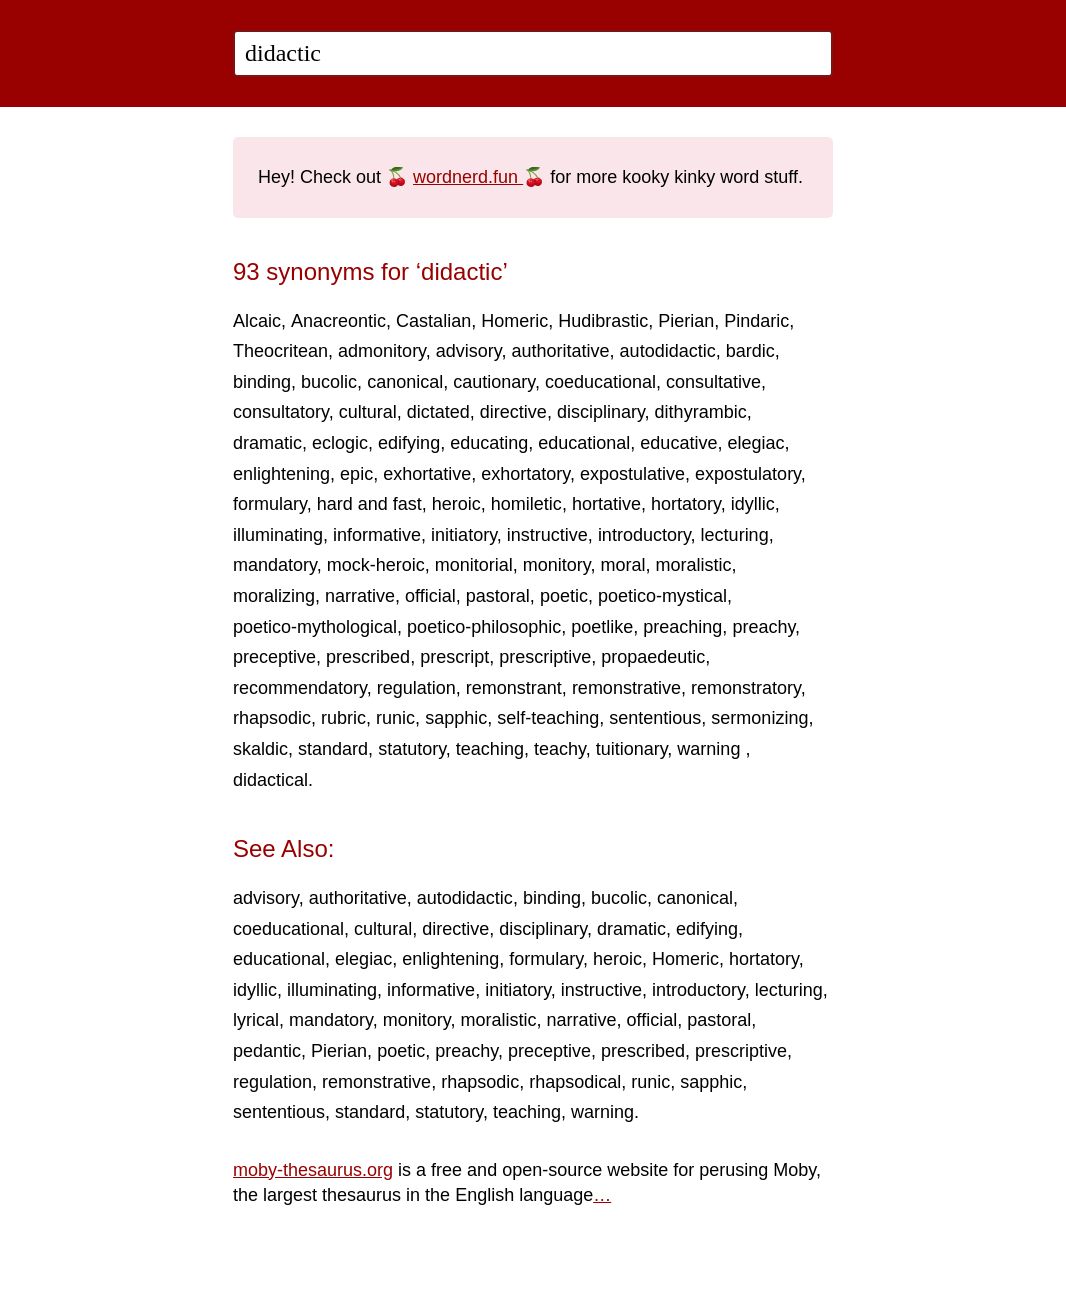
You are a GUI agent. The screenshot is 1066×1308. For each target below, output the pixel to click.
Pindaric (756, 321)
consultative (713, 382)
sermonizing (759, 718)
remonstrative (626, 688)
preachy (763, 627)
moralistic (694, 565)
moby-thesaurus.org (313, 1170)
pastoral (498, 596)
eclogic (340, 443)
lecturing (735, 535)
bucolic (329, 382)
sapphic (456, 718)
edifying (409, 443)
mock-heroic (376, 565)
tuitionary (632, 749)
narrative (360, 596)
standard (333, 749)
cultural (368, 412)
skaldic (260, 749)
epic (356, 474)
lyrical (256, 1020)
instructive (547, 535)
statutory (412, 749)
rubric (343, 718)
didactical (270, 780)
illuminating (278, 535)
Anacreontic (338, 321)
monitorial (474, 565)
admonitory (382, 351)
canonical (405, 382)
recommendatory (300, 688)
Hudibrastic (603, 321)
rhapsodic (272, 718)
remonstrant (514, 688)
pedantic (267, 1051)
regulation (416, 688)
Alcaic (257, 321)
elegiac (755, 443)
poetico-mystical (662, 596)
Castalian (433, 321)
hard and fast (369, 504)
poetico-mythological (315, 627)
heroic (456, 504)
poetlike (602, 627)
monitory (557, 565)
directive (513, 412)
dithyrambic (701, 412)
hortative (606, 504)
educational (584, 443)
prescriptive (545, 657)
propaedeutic (653, 657)
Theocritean (280, 351)
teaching (490, 749)
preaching (682, 627)
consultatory (281, 412)
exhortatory (525, 474)
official (430, 596)
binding (262, 382)
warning (711, 749)
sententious (655, 718)
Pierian (686, 321)
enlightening (281, 474)
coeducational (600, 382)
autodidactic (668, 351)
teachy (560, 749)
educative (678, 443)
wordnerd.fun (468, 177)
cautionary (494, 382)
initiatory (464, 535)
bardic (750, 351)
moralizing (274, 596)
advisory (469, 351)
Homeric (514, 321)
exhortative (427, 474)
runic (395, 718)
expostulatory (748, 474)
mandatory (275, 565)
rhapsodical (575, 1082)
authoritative (561, 351)
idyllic (753, 504)
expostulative (632, 474)
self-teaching (548, 718)
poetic (564, 596)
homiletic (526, 504)
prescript (454, 657)
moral (623, 565)
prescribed (368, 657)
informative (377, 535)
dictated (438, 412)
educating (489, 443)
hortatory (686, 504)
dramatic (267, 443)
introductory (644, 535)
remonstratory (746, 688)
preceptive (274, 657)
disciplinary (601, 412)
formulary (270, 504)
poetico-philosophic (484, 627)
